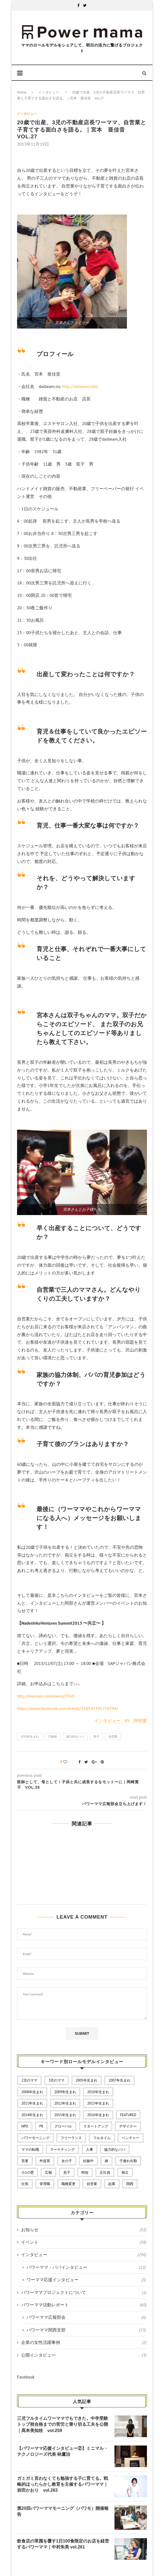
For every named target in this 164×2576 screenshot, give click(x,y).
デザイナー (128, 2126)
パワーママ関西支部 (86, 2330)
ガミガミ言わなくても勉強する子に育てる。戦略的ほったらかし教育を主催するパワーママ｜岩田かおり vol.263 (62, 2484)
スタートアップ (95, 2126)
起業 (111, 2184)
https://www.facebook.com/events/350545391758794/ (67, 1708)
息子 (66, 2172)
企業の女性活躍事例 (83, 2342)
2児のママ (29, 2080)
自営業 (113, 1736)
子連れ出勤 (128, 2161)
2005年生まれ (86, 2080)
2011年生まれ (32, 2103)
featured (128, 2115)
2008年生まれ (32, 2092)
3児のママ (56, 2080)
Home (22, 92)
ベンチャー (130, 2138)
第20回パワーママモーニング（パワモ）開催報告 (63, 2511)
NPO (24, 2126)
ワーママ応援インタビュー (86, 2280)
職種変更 (68, 2184)
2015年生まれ (65, 2115)
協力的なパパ (75, 1736)
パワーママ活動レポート (83, 2305)
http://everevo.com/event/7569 (45, 1696)
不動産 (52, 1736)
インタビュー (48, 92)
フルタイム (102, 2138)
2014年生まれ (32, 2115)
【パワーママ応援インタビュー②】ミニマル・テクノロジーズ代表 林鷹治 (62, 2451)
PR (41, 2126)
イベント (83, 2242)
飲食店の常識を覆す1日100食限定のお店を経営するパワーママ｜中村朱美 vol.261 (63, 2544)
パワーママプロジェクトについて (83, 2292)
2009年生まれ (65, 2092)
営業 (24, 2161)
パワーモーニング (35, 2138)
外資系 (45, 2161)
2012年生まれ (65, 2103)
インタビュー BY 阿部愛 (120, 1720)
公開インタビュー (83, 2355)
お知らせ (83, 2230)
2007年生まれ (119, 2080)
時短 (84, 2172)
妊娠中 (88, 2161)
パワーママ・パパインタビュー (86, 2267)
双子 (96, 1736)
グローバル (63, 2126)
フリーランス (71, 2138)
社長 (24, 2184)
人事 (89, 2149)
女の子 (66, 2161)
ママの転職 (30, 2149)
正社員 (105, 2172)
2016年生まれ (98, 2115)
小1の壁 (27, 2172)
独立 (125, 2172)
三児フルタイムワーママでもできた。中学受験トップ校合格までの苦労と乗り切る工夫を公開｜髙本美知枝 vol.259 (62, 2424)
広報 (48, 2172)
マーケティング (62, 2149)
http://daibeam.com (80, 386)
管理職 (45, 2184)
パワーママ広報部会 (86, 2317)
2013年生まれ (98, 2103)
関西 (129, 2184)
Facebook (26, 2377)
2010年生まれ (30, 1736)
